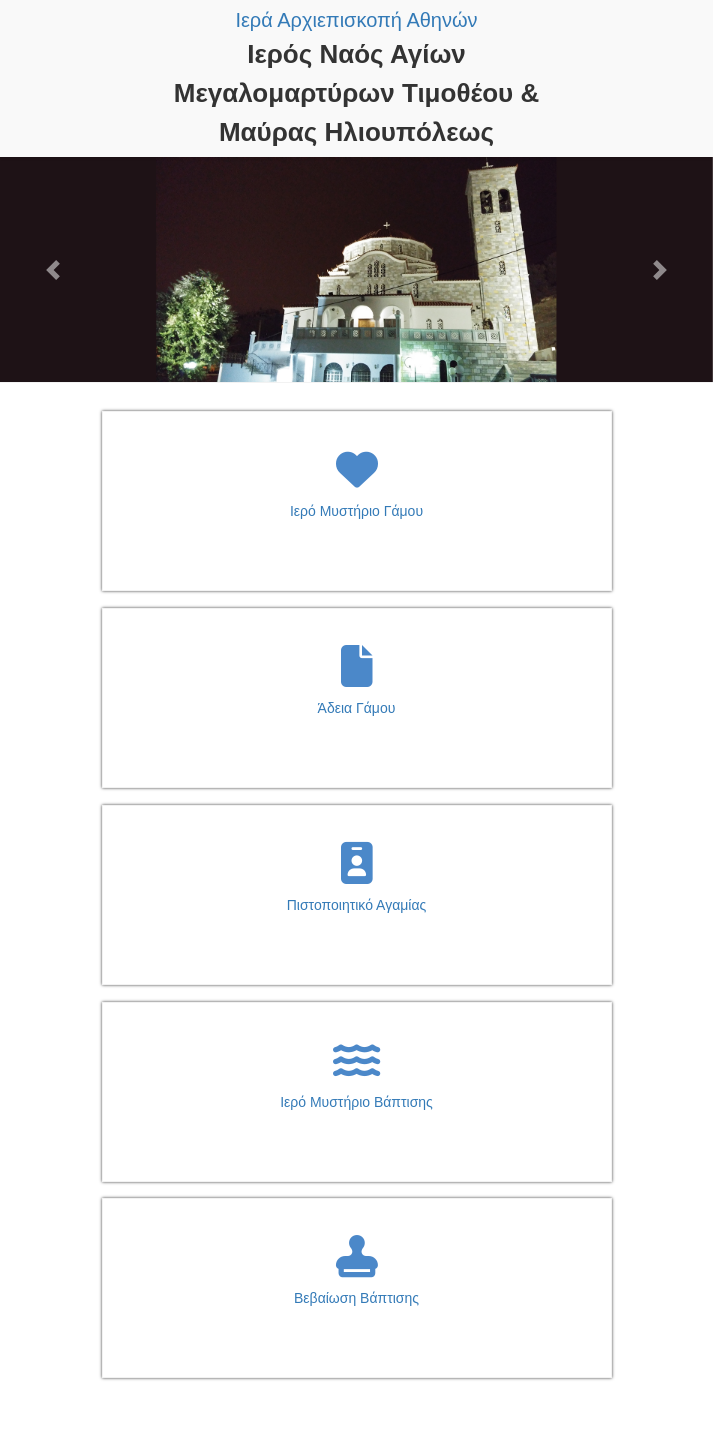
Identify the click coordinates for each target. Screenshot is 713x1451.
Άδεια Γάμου (357, 708)
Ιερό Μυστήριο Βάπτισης (356, 1102)
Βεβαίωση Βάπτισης (356, 1298)
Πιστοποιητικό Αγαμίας (357, 905)
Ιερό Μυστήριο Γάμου (356, 511)
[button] (53, 269)
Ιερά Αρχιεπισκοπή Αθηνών (356, 20)
